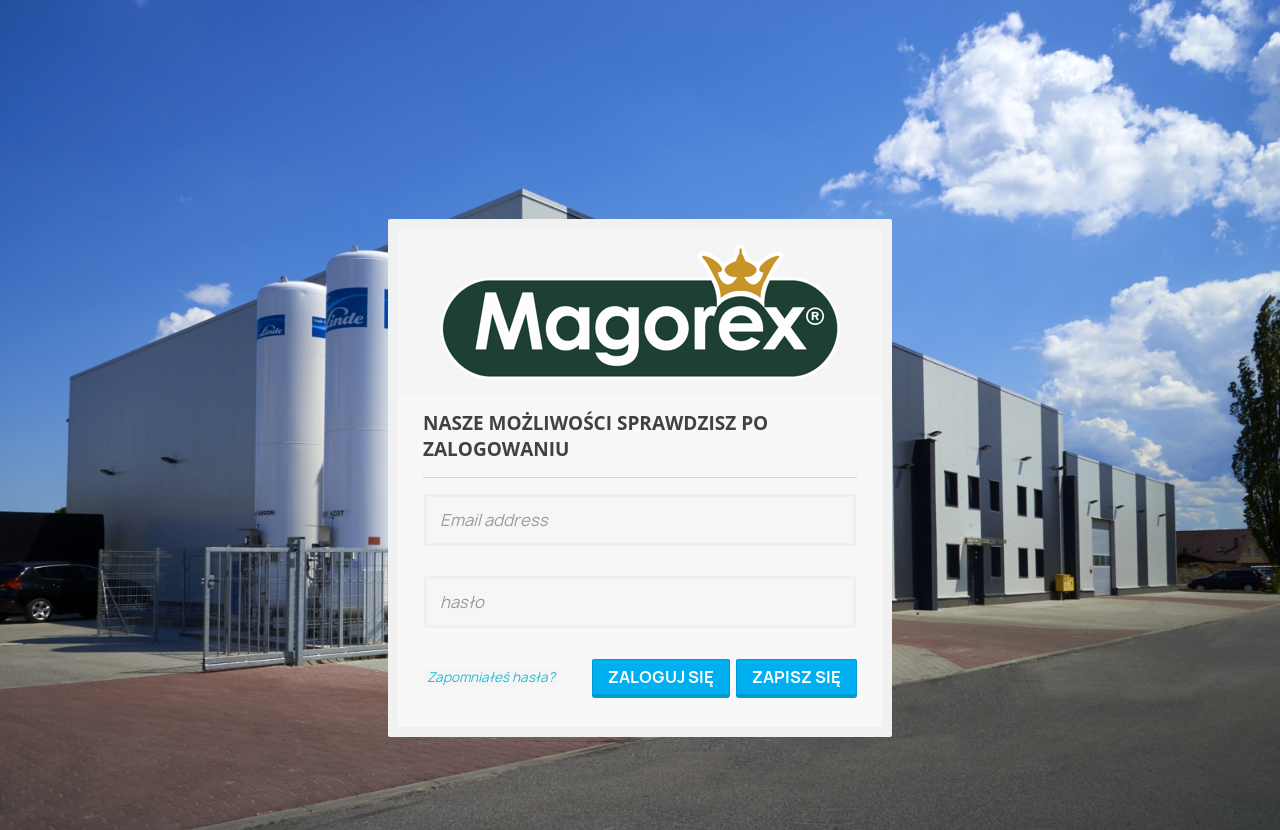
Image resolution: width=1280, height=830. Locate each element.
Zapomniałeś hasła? (491, 677)
